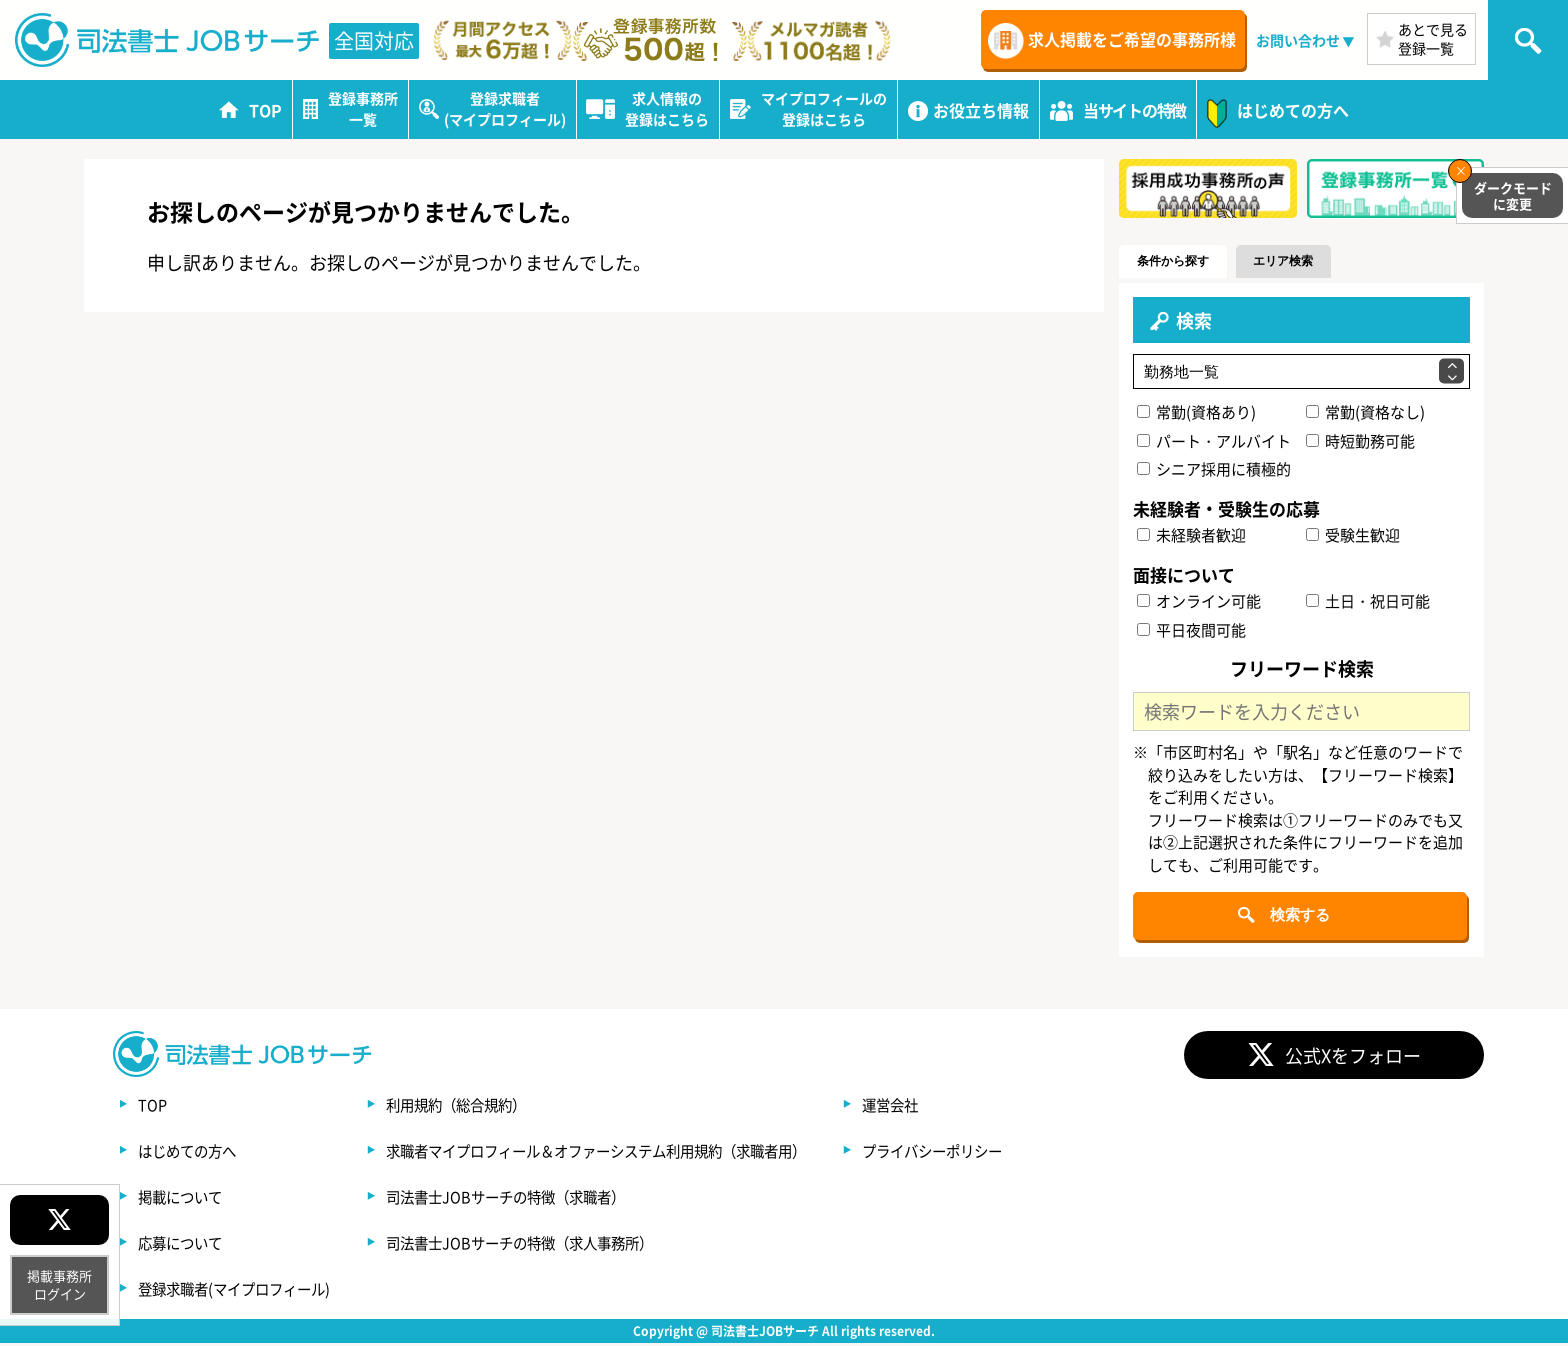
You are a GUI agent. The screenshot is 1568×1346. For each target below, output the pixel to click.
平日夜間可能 (1192, 630)
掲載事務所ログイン (59, 1284)
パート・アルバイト (1215, 441)
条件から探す (1184, 261)
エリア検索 (1315, 261)
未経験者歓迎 (1192, 536)
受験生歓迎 (1353, 536)
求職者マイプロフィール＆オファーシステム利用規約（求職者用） (652, 1153)
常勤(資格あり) (1197, 412)
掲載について (186, 1199)
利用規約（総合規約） (492, 1107)
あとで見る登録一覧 (1433, 38)
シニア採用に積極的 (1215, 470)
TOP (154, 1107)
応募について (186, 1245)
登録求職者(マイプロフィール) (247, 1291)
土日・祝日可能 (1368, 601)
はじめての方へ (194, 1153)
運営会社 (980, 1107)
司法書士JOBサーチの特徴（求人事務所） (564, 1245)
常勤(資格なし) (1365, 412)
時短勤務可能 (1360, 441)
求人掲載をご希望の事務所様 (1132, 39)
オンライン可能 (1200, 601)
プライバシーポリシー (1028, 1153)
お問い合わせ (1298, 40)
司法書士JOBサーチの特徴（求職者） (548, 1199)
